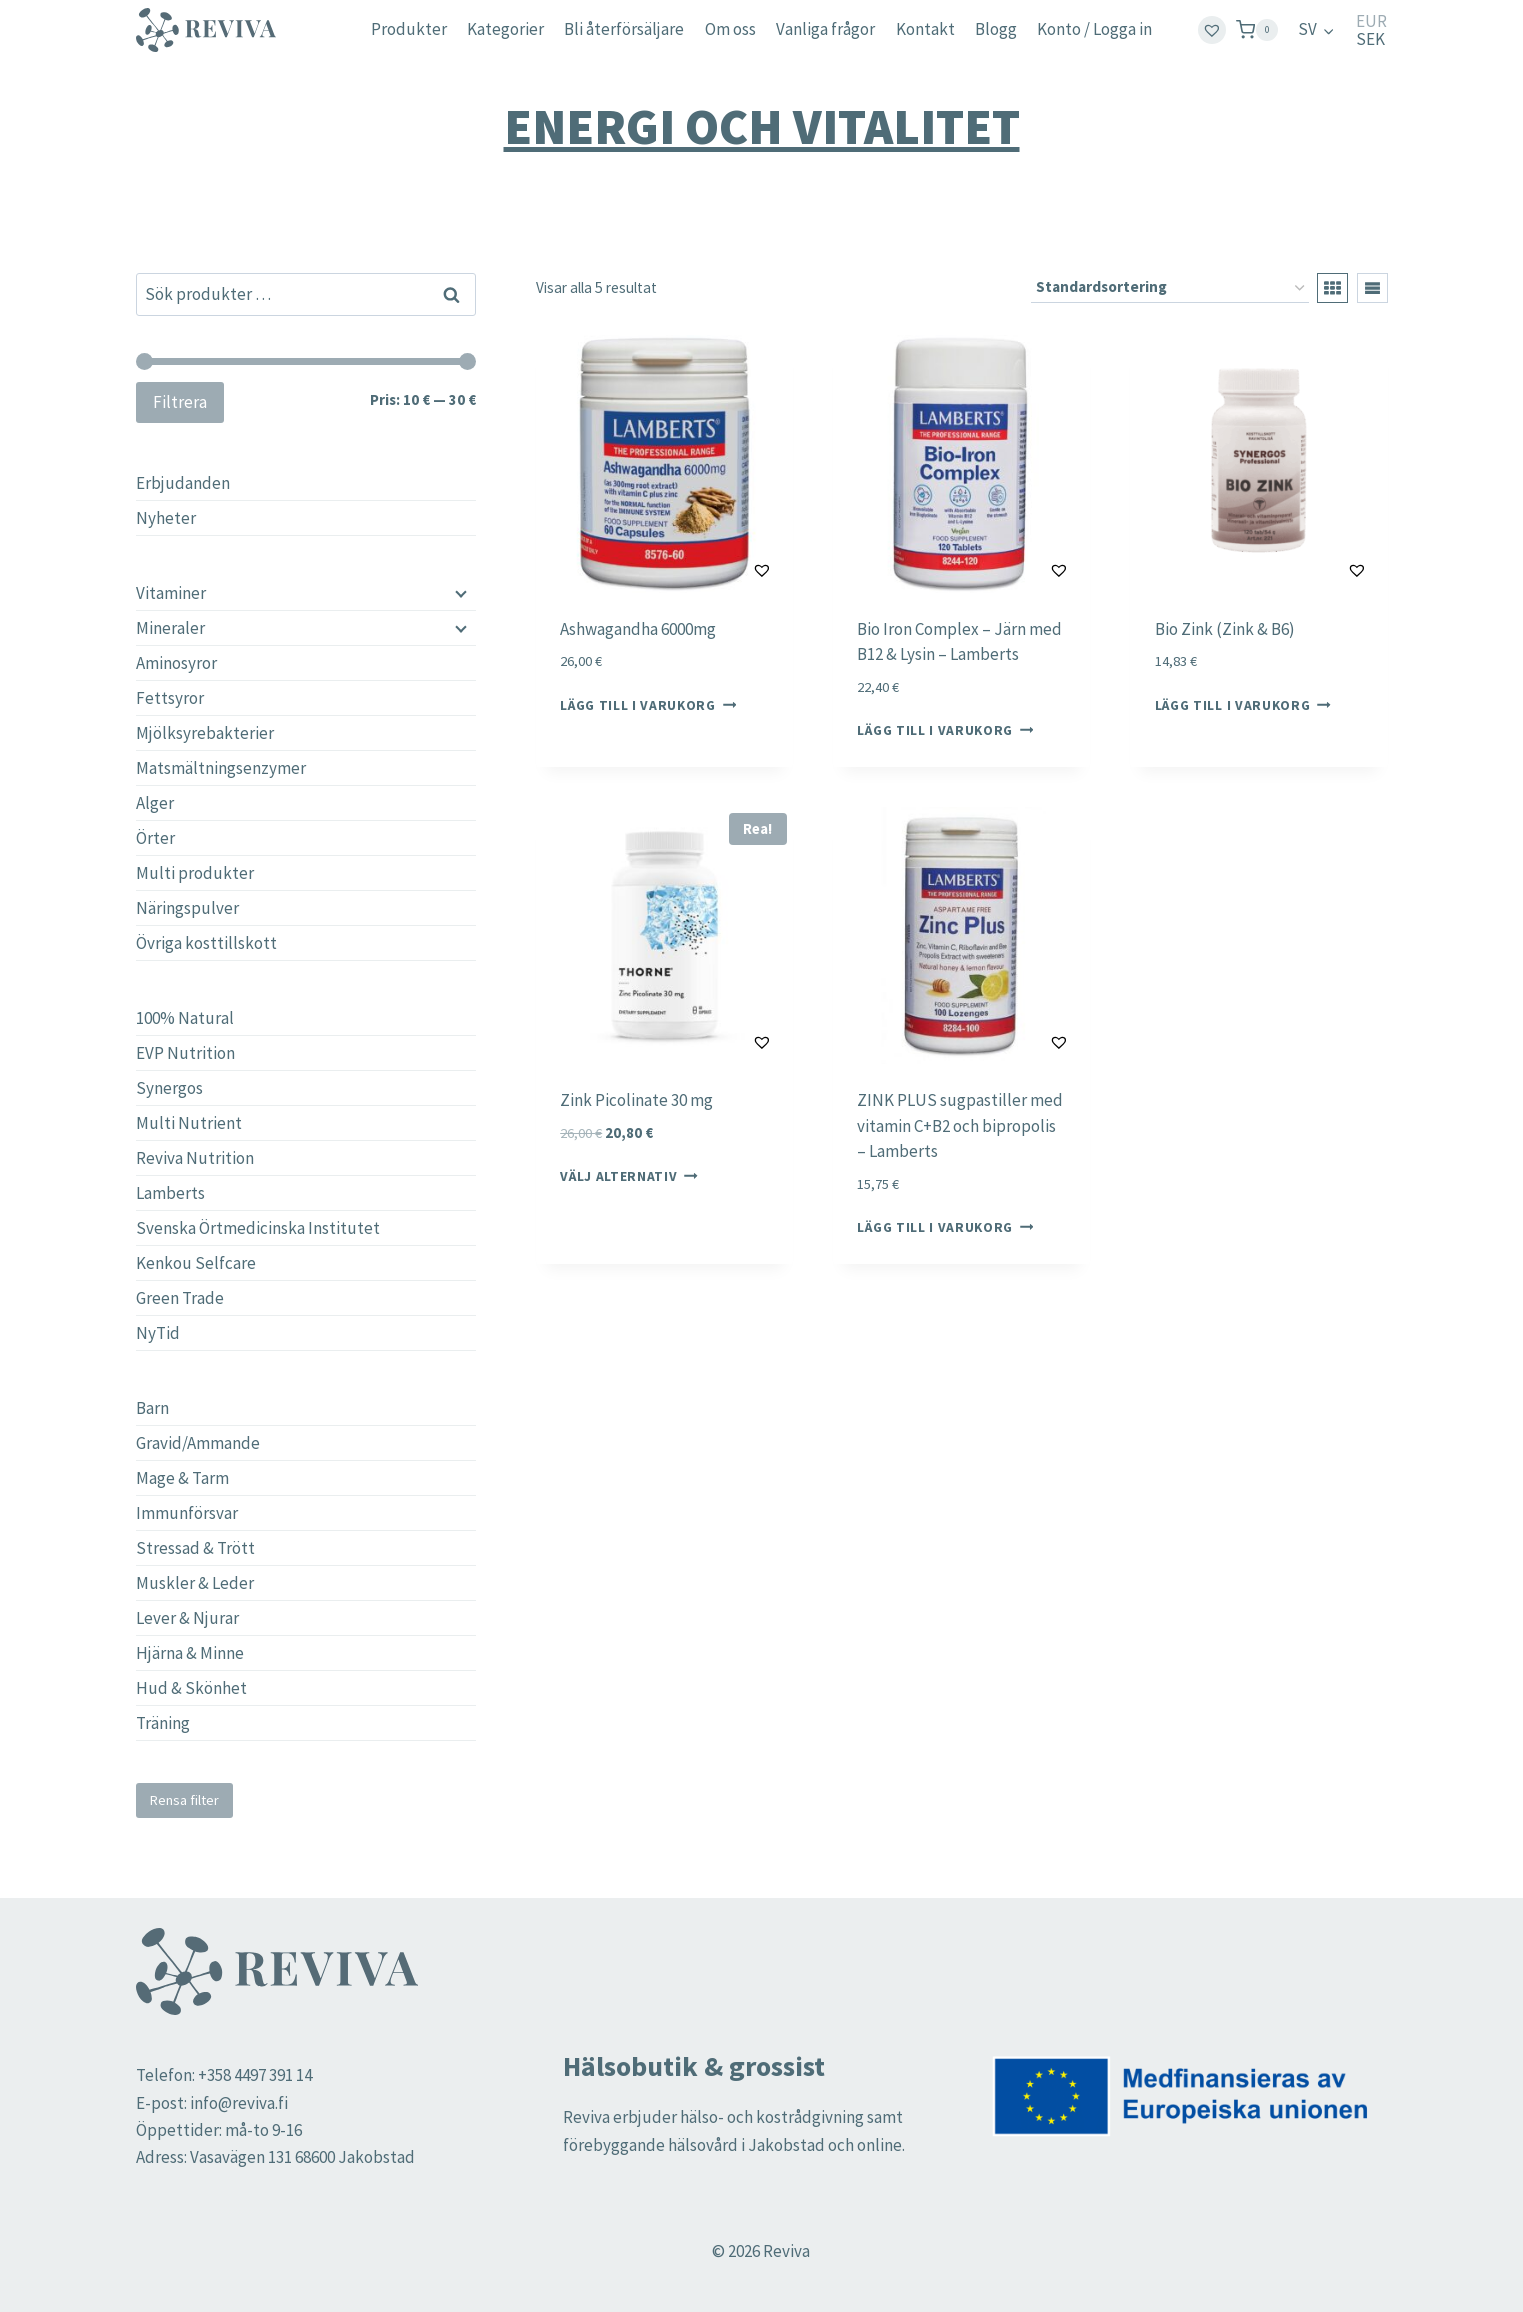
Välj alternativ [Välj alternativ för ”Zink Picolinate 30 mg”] (629, 1177)
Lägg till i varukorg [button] (648, 705)
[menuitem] (1316, 30)
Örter (155, 838)
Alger (155, 803)
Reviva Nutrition (195, 1158)
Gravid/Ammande (198, 1443)
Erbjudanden (183, 483)
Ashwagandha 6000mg (638, 629)
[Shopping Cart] (1257, 29)
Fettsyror (170, 698)
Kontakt (925, 29)
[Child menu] (459, 593)
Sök (452, 294)
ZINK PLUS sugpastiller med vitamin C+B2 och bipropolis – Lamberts (960, 1125)
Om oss (730, 29)
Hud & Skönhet (191, 1688)
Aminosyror (176, 663)
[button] (712, 570)
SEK (1370, 39)
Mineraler (170, 628)
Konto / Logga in (1094, 29)
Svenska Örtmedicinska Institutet (258, 1228)
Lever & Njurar (187, 1618)
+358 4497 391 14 (255, 2075)
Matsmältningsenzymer (221, 768)
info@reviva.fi (239, 2103)
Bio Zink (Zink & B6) (1225, 629)
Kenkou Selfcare (196, 1263)
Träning (163, 1723)
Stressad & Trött (195, 1548)
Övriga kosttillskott (206, 943)
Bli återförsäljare (624, 29)
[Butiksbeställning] (1170, 288)
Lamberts (170, 1193)
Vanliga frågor (825, 29)
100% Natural (185, 1018)
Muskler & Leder (195, 1583)
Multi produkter (195, 873)
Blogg (996, 29)
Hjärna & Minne (190, 1653)
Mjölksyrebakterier (205, 733)
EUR (1371, 21)
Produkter (409, 29)
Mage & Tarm (182, 1478)
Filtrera (180, 402)
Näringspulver (187, 908)
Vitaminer (171, 593)
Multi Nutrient (189, 1123)
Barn (152, 1408)
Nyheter (166, 518)
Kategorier (505, 29)
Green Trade (180, 1298)
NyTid (158, 1333)
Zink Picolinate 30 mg (636, 1100)
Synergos (169, 1088)
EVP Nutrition (185, 1053)
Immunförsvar (187, 1513)
